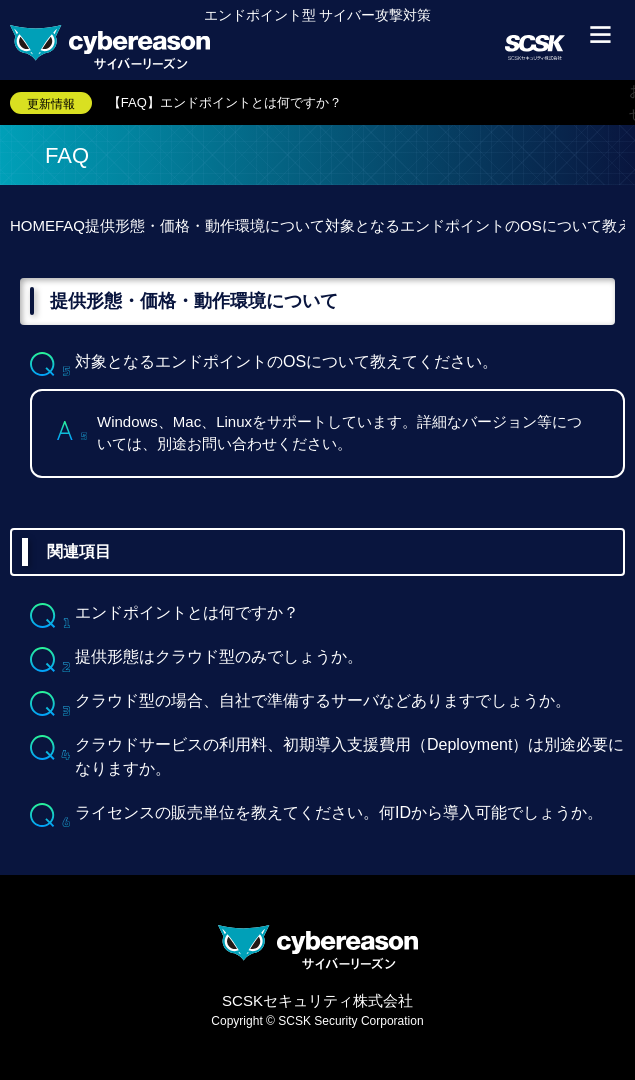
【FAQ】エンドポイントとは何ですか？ (225, 102)
